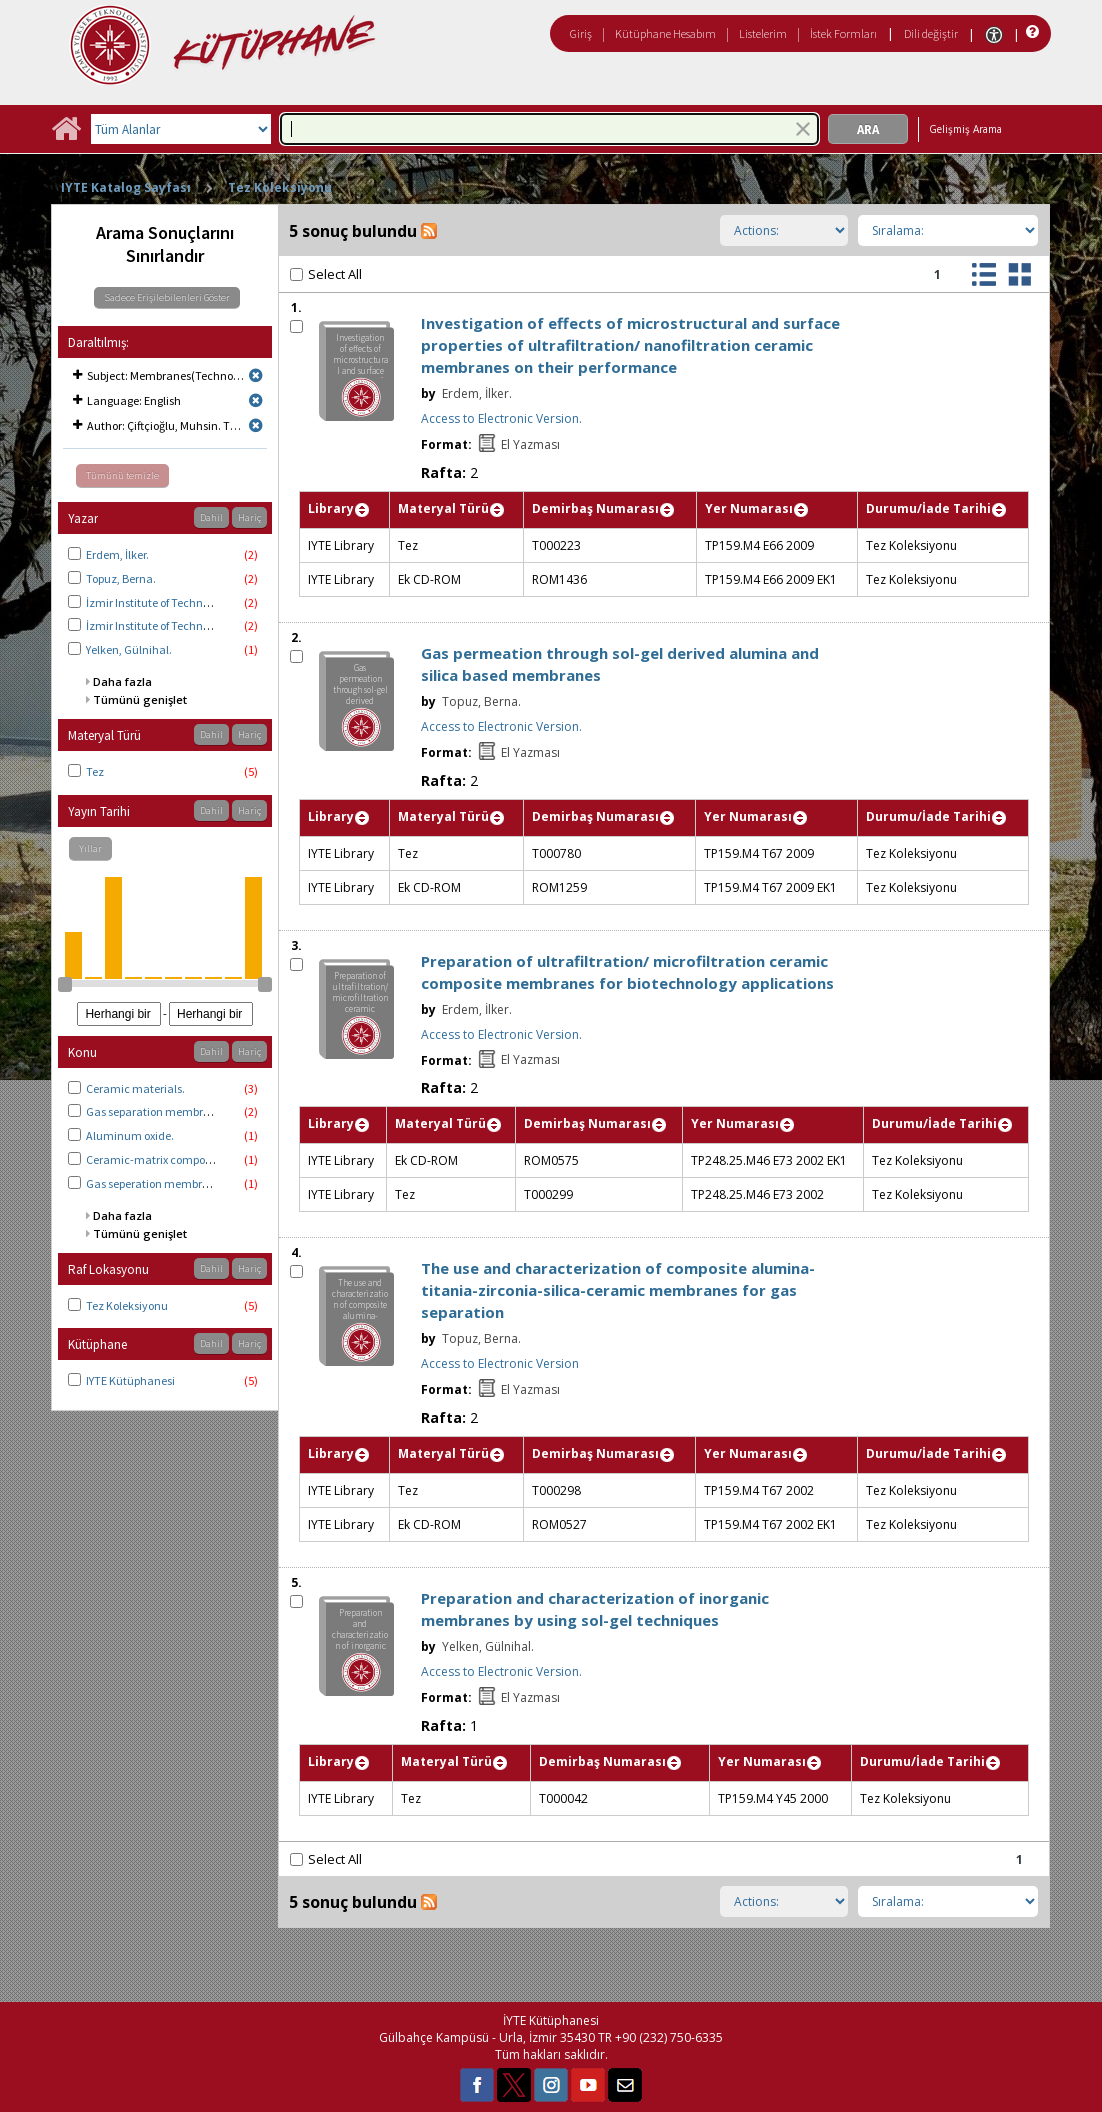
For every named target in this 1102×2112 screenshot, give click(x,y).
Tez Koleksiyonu (280, 187)
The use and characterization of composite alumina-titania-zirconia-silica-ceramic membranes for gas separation (618, 1290)
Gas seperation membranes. (158, 1183)
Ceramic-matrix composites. (158, 1159)
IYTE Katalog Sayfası (126, 187)
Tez (95, 771)
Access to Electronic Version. (501, 418)
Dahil (211, 517)
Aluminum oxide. (130, 1135)
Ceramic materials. (135, 1088)
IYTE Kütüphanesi (130, 1380)
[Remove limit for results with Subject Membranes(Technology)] (256, 375)
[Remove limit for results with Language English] (256, 400)
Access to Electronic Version (500, 1363)
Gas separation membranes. (158, 1111)
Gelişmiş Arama (965, 129)
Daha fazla (122, 681)
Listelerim (763, 33)
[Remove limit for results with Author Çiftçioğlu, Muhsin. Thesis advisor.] (256, 425)
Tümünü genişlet (140, 699)
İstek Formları (843, 33)
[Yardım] (1030, 32)
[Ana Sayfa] (66, 135)
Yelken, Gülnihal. (129, 649)
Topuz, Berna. (121, 578)
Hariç (249, 517)
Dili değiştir (931, 33)
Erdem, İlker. (117, 554)
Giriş (581, 33)
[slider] (65, 984)
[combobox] (549, 129)
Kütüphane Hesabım (665, 33)
